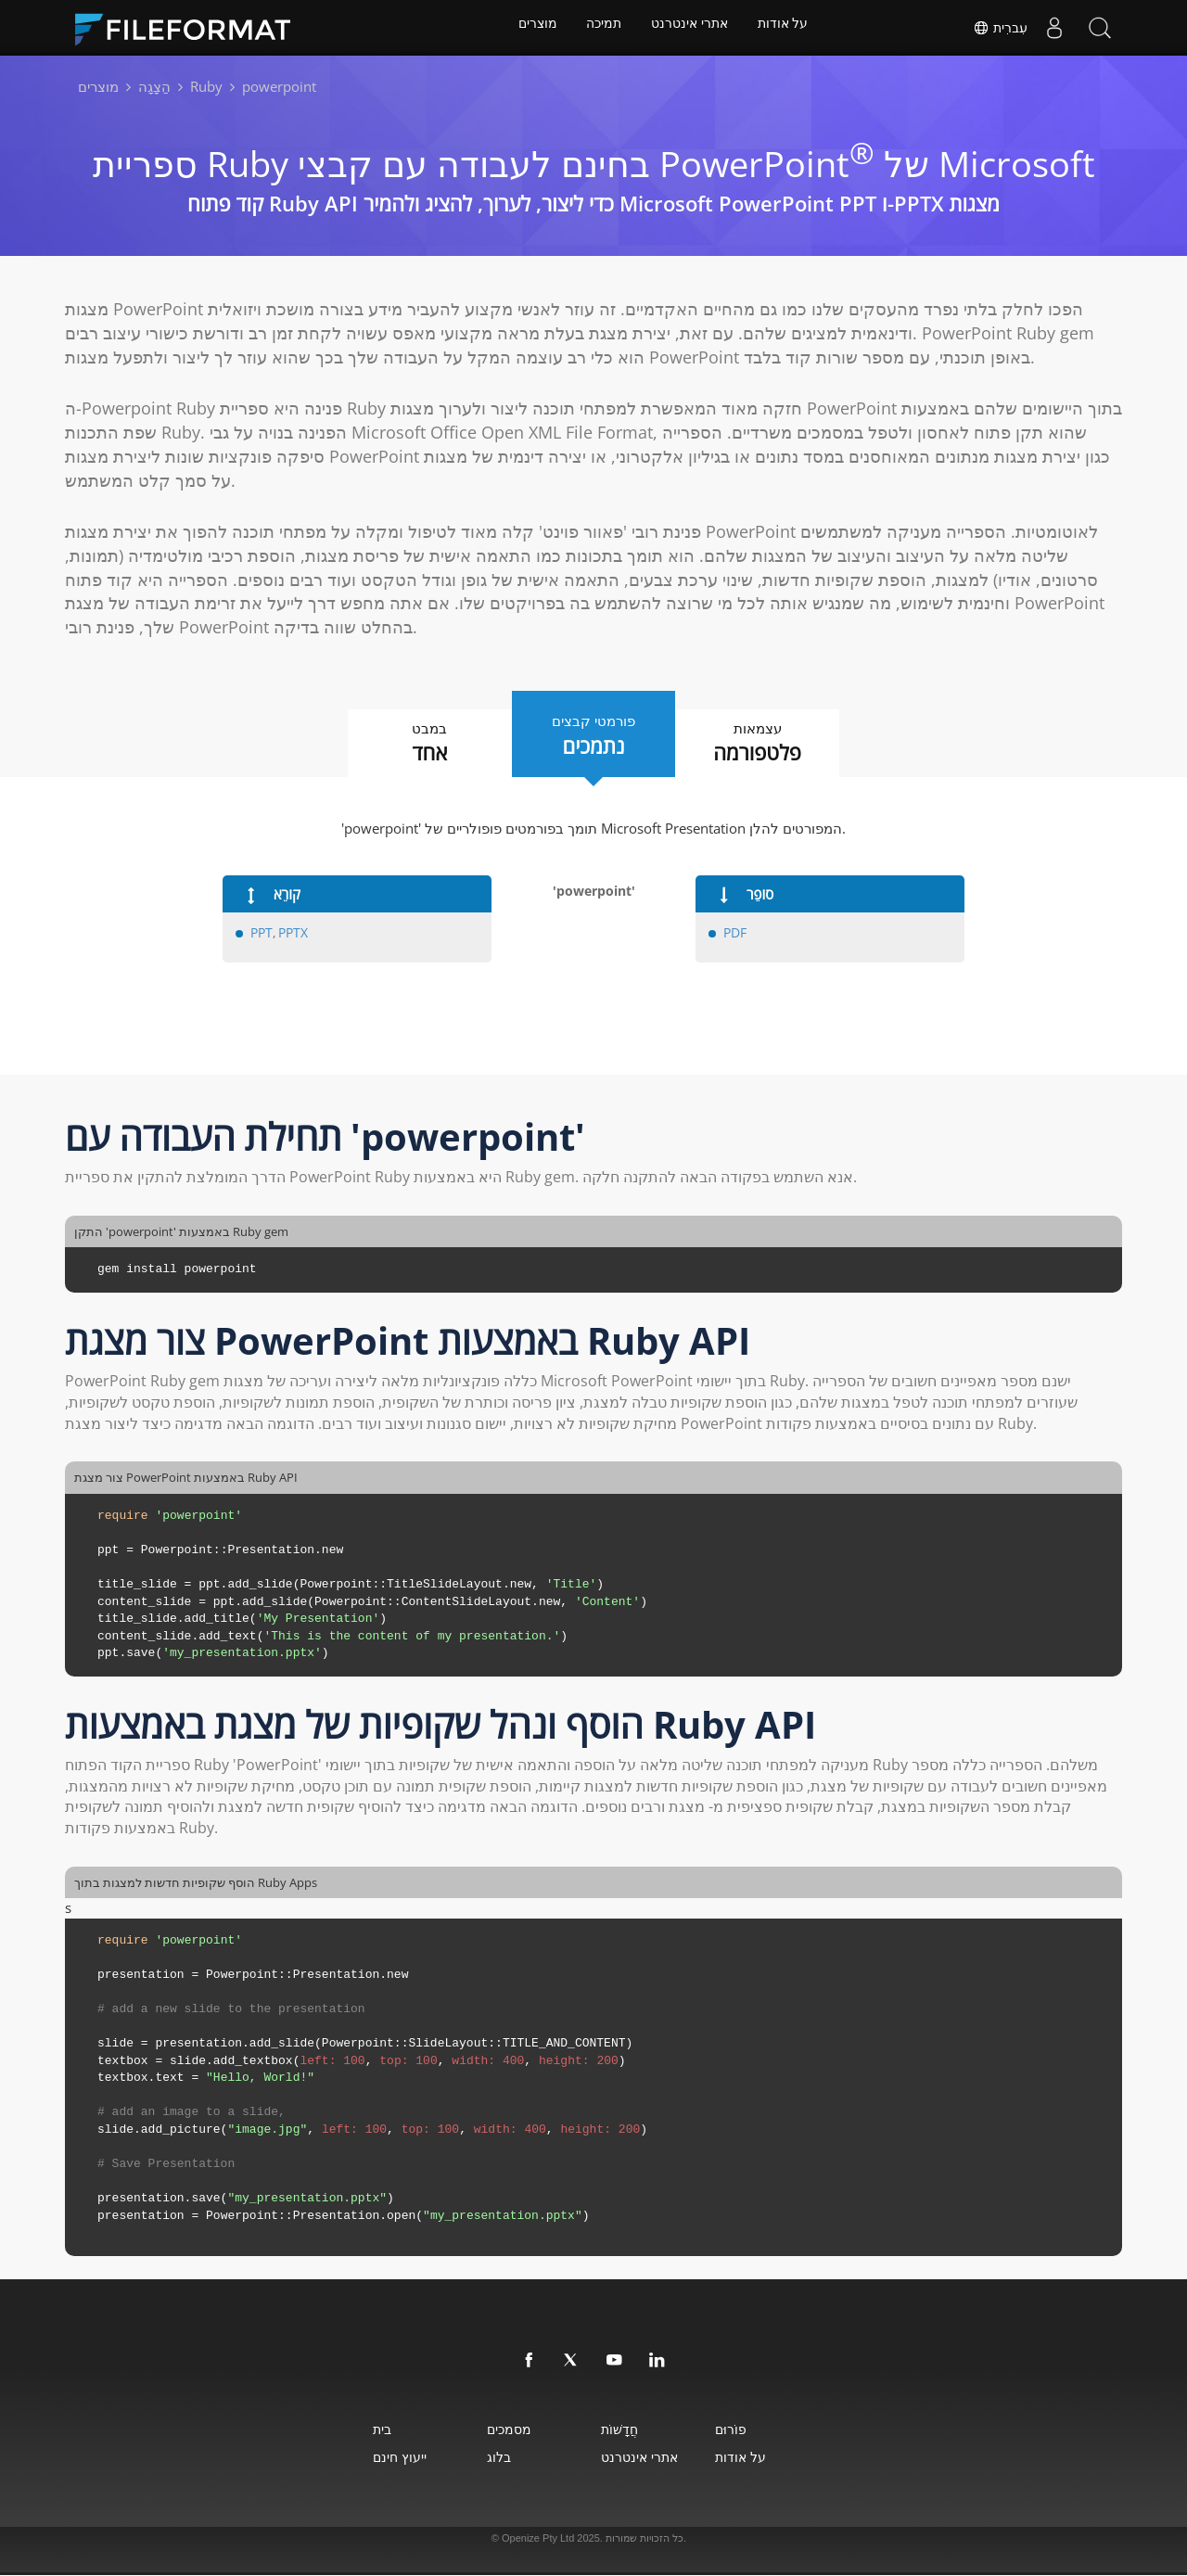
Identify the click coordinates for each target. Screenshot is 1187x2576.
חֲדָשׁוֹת (626, 2430)
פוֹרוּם (763, 2430)
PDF (734, 933)
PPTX (291, 933)
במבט (408, 744)
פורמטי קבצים (593, 734)
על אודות (787, 27)
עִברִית (997, 27)
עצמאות (779, 744)
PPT (261, 933)
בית (336, 2430)
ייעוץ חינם (354, 2458)
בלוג (479, 2458)
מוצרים (533, 27)
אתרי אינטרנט (691, 27)
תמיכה (602, 27)
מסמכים (489, 2430)
